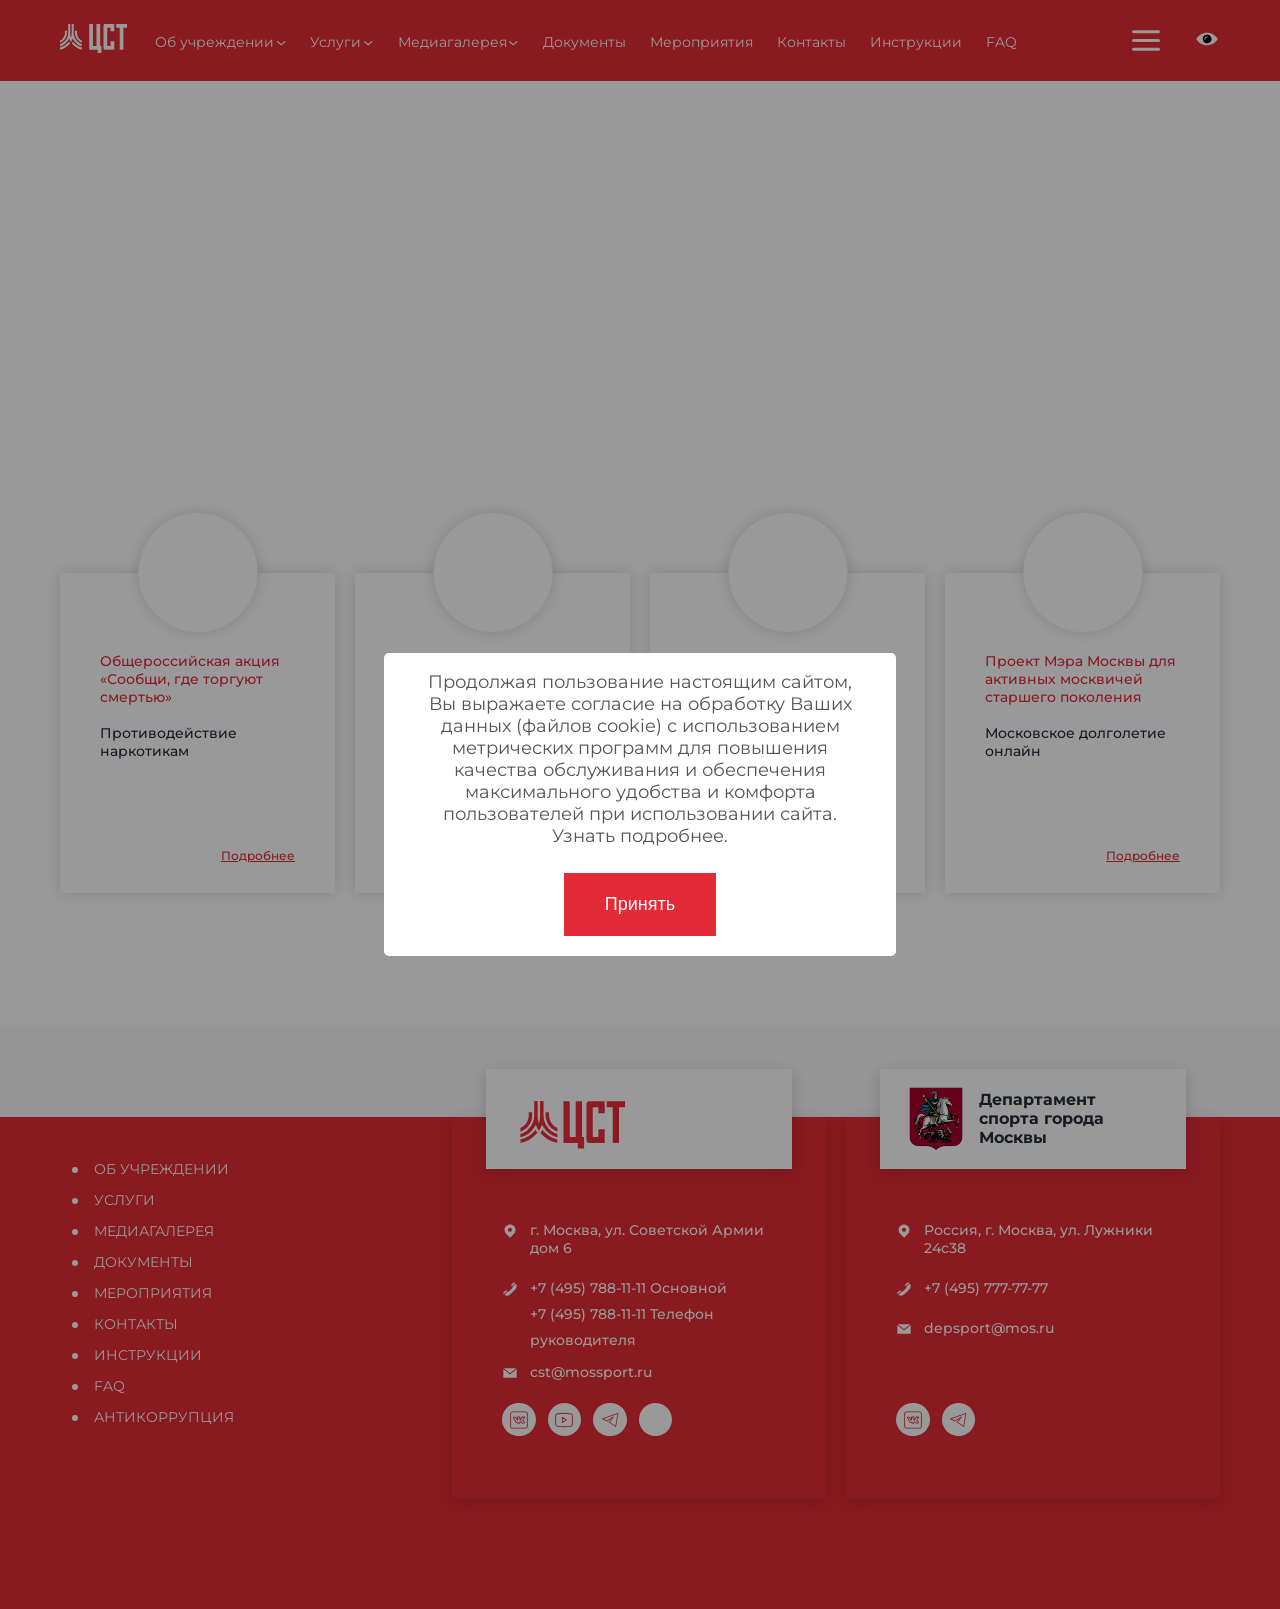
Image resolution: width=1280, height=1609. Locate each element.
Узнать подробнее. (640, 836)
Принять (640, 904)
